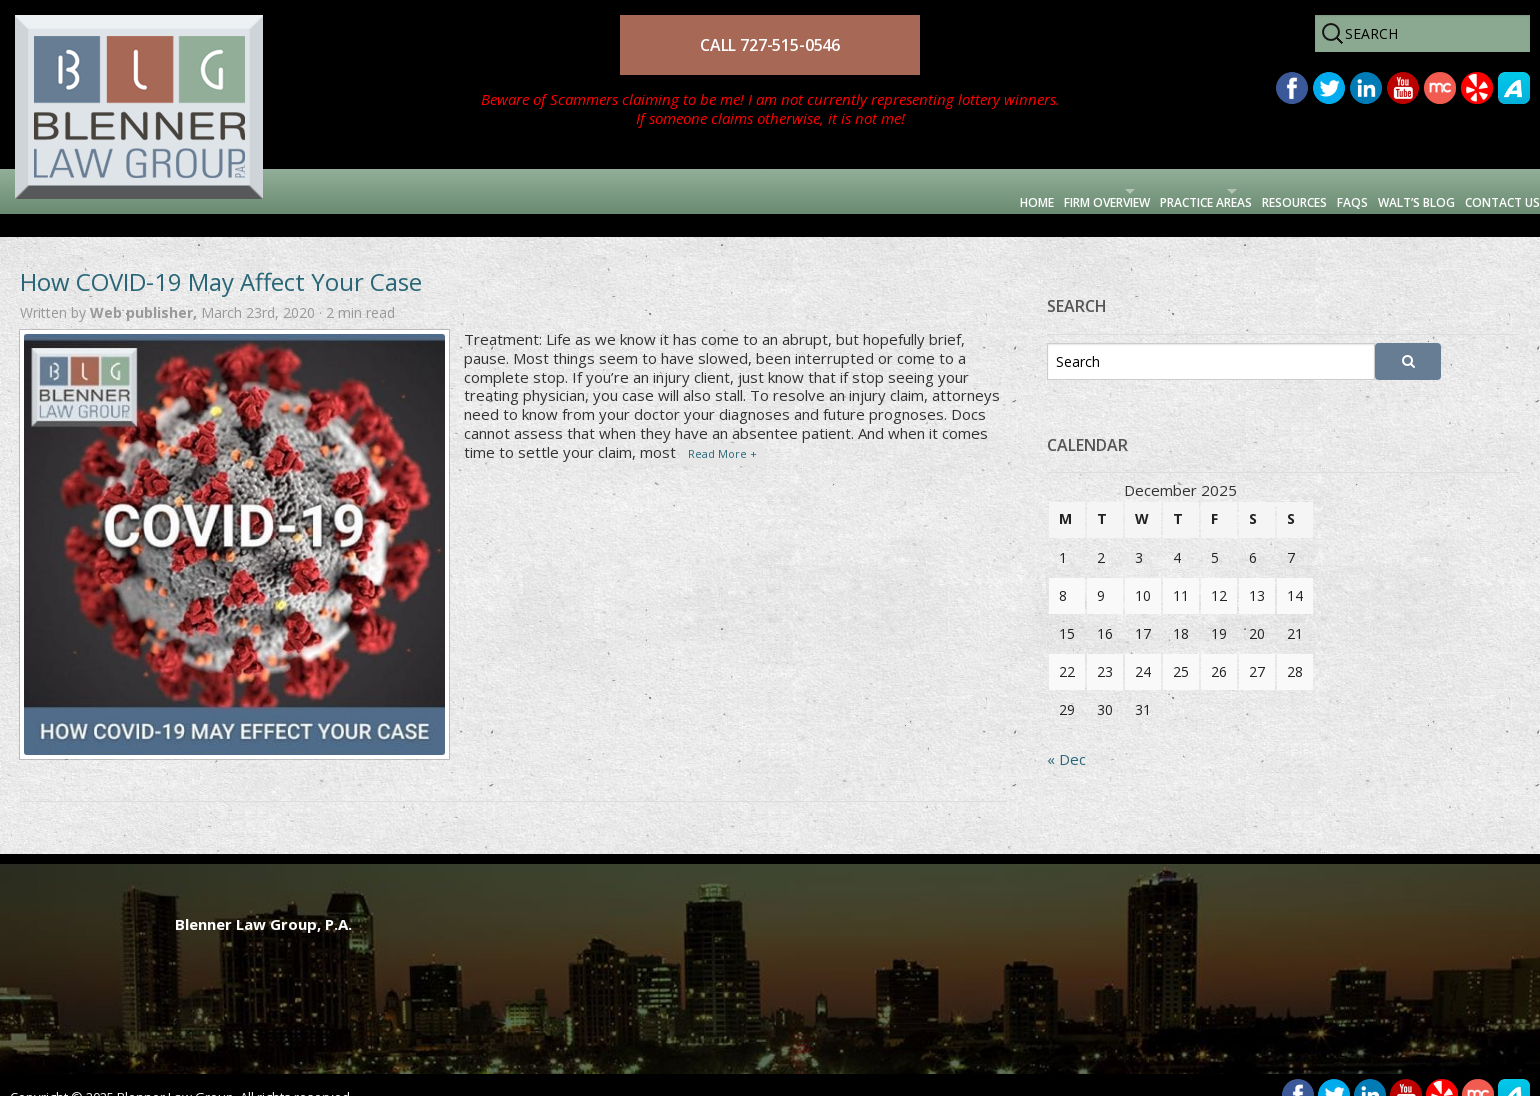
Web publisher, (145, 289)
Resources (1141, 191)
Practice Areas (983, 191)
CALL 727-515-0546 (770, 45)
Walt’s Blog (1340, 191)
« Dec (1066, 736)
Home (697, 191)
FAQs (1236, 191)
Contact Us (1474, 191)
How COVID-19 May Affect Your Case (221, 258)
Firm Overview (810, 191)
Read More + (722, 430)
